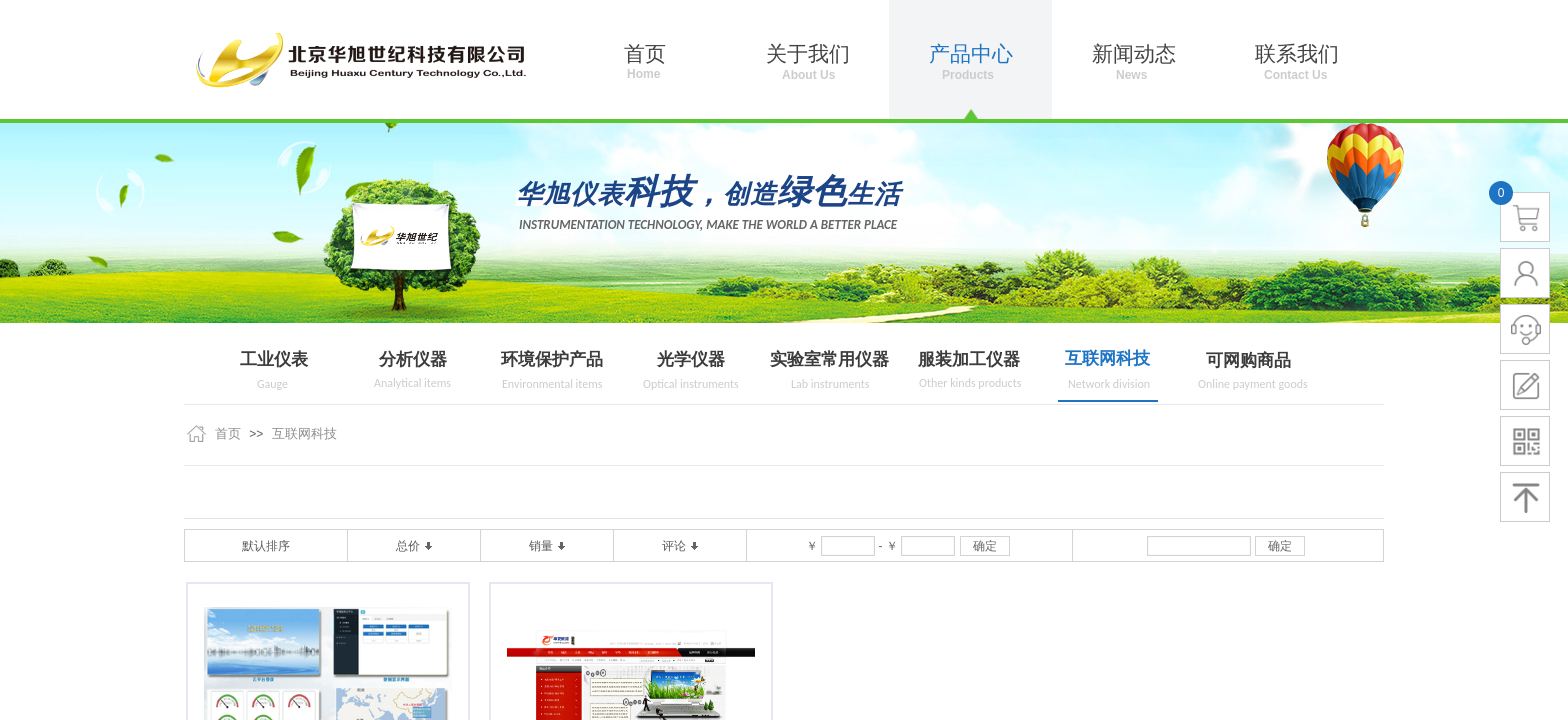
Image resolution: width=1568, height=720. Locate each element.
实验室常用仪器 (829, 359)
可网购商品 (1248, 360)
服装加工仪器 (969, 359)
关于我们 (808, 54)
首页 (228, 433)
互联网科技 (1107, 358)
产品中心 (971, 54)
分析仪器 (413, 359)
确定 (985, 546)
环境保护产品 (552, 359)
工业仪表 (274, 359)
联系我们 (1297, 54)
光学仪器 (691, 359)
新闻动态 (1134, 54)
